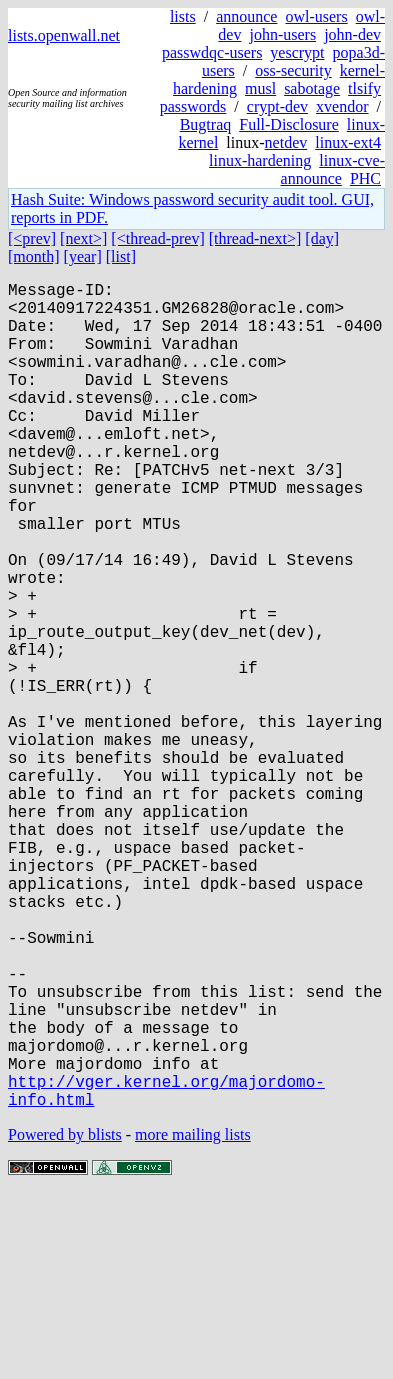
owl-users (316, 16)
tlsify (364, 88)
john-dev (352, 34)
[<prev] (32, 238)
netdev (286, 142)
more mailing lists (193, 1318)
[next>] (83, 238)
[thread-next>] (255, 238)
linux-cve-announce (333, 169)
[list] (121, 256)
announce (246, 16)
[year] (83, 256)
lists (183, 16)
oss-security (293, 70)
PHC (365, 178)
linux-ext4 (348, 142)
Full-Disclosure (289, 124)
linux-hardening (260, 160)
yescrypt (297, 52)
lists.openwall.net (64, 35)
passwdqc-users (212, 52)
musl (260, 88)
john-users (282, 34)
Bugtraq (206, 124)
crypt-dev (277, 106)
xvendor (342, 106)
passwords (193, 106)
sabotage (312, 88)
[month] (34, 256)
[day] (322, 238)
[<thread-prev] (157, 238)
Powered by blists (65, 1318)
